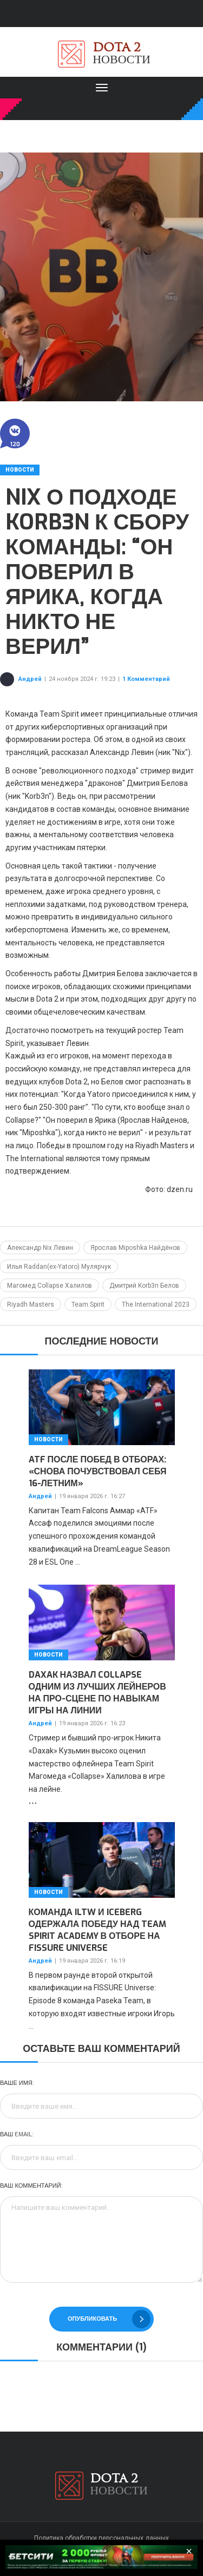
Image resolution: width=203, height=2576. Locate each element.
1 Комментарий (146, 679)
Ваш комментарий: (31, 2186)
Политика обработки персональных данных (101, 2538)
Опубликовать (109, 2319)
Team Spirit (87, 1304)
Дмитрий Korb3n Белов (144, 1285)
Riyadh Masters (30, 1304)
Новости (19, 470)
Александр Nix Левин (40, 1247)
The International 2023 (155, 1304)
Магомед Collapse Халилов (49, 1285)
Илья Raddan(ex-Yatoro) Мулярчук (59, 1266)
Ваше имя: (17, 2083)
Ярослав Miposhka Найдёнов (135, 1247)
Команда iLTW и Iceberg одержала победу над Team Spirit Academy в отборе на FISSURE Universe (98, 1929)
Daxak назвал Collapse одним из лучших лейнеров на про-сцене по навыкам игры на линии (97, 1692)
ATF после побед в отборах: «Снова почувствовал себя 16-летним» (98, 1471)
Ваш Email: (17, 2134)
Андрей (30, 679)
